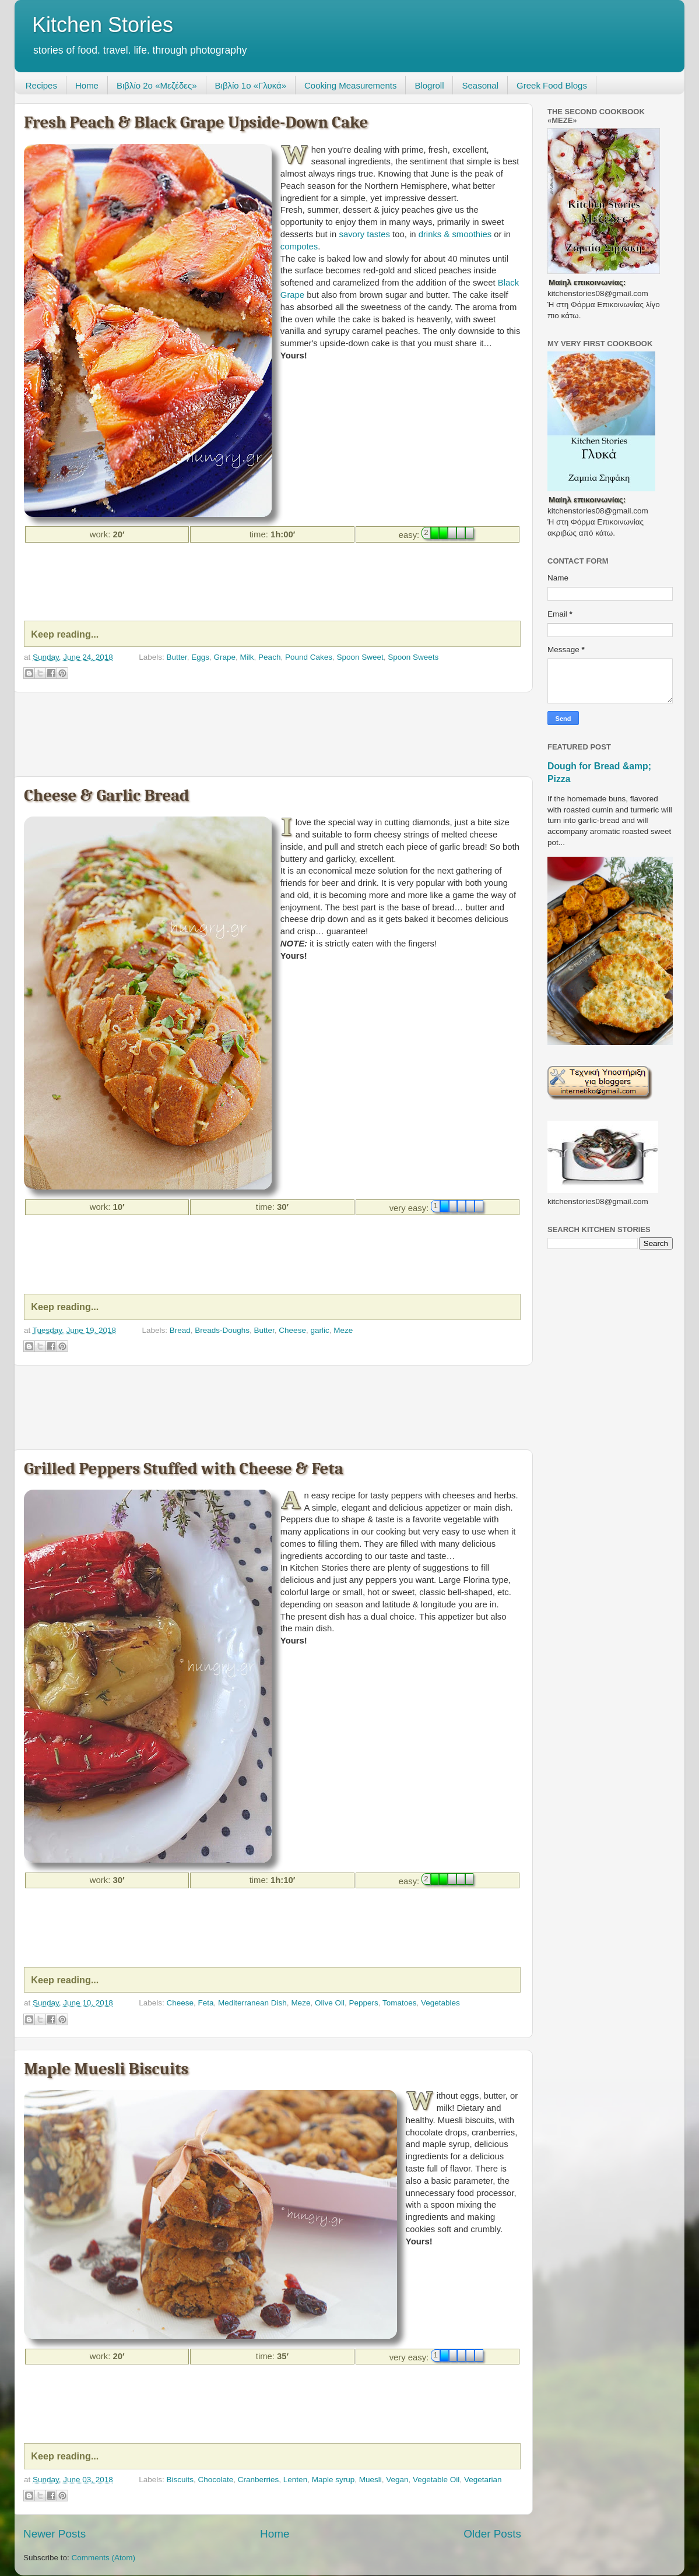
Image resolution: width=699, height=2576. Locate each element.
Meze (343, 1330)
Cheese (292, 1330)
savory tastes (364, 234)
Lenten (295, 2479)
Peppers (363, 2002)
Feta (206, 2002)
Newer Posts (54, 2534)
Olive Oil (330, 2002)
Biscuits (180, 2479)
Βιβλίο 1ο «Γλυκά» (250, 85)
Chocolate (215, 2479)
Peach (269, 657)
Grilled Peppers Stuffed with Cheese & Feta (183, 1468)
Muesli (370, 2479)
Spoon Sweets (413, 657)
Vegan (397, 2479)
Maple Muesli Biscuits (106, 2068)
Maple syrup (333, 2479)
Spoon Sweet (359, 657)
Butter (176, 657)
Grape (225, 657)
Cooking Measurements (350, 85)
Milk (247, 657)
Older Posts (492, 2534)
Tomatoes (399, 2002)
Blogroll (429, 85)
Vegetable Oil (436, 2479)
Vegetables (440, 2002)
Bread (180, 1330)
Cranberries (258, 2479)
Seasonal (480, 85)
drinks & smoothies (455, 234)
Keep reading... (65, 634)
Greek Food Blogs (552, 85)
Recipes (41, 85)
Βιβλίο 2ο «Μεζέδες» (157, 85)
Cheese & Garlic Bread (106, 795)
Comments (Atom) (104, 2557)
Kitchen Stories (102, 25)
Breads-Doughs (222, 1330)
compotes (299, 246)
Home (87, 85)
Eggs (200, 657)
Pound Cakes (308, 657)
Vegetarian (483, 2479)
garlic (319, 1330)
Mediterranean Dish (252, 2002)
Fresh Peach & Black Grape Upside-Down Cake (196, 122)
